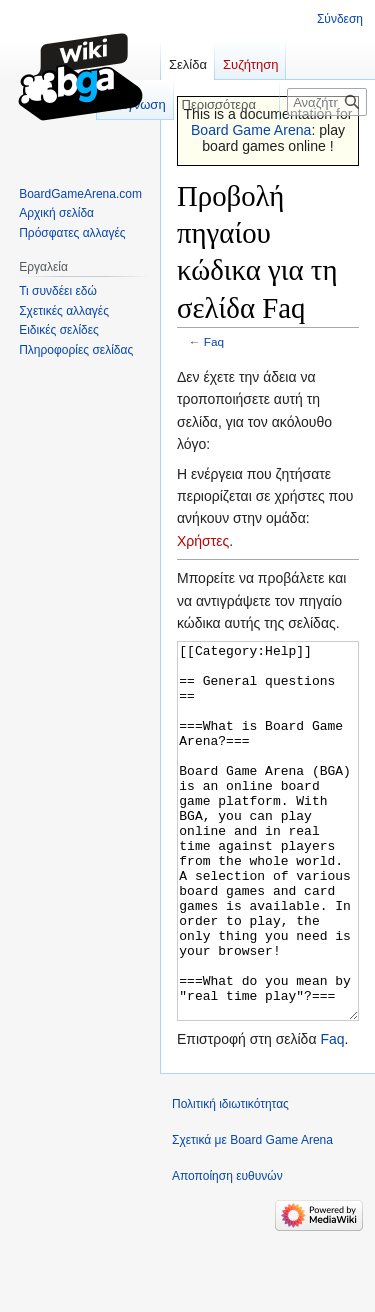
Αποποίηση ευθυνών (227, 1251)
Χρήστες (203, 541)
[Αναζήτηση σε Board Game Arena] (327, 102)
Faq (214, 341)
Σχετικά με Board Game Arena (252, 1215)
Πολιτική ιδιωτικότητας (230, 1179)
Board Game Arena (251, 130)
